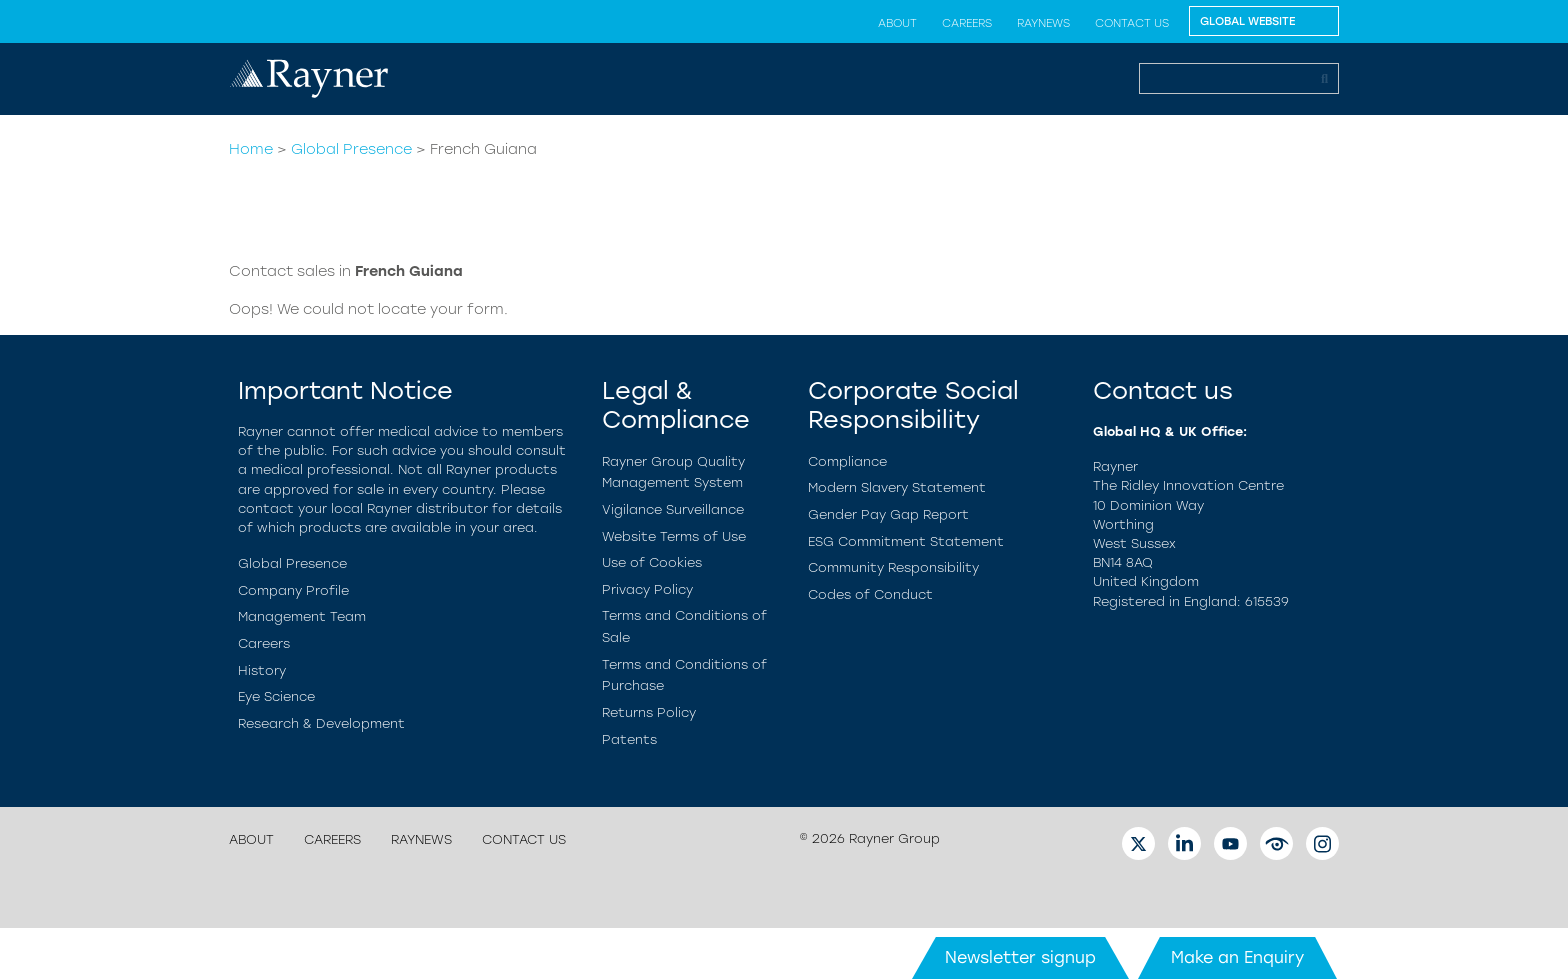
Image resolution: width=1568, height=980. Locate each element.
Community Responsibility (893, 567)
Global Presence (351, 149)
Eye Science (276, 696)
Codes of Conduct (870, 594)
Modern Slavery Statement (897, 487)
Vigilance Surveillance (673, 509)
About (897, 23)
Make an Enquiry (1237, 957)
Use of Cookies (652, 562)
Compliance (847, 461)
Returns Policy (649, 712)
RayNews (1043, 23)
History (262, 670)
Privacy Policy (647, 589)
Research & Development (321, 723)
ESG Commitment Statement (906, 541)
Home (251, 149)
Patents (629, 739)
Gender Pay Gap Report (888, 514)
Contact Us (1132, 23)
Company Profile (293, 590)
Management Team (302, 616)
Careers (967, 23)
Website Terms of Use (674, 536)
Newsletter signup (1020, 957)
